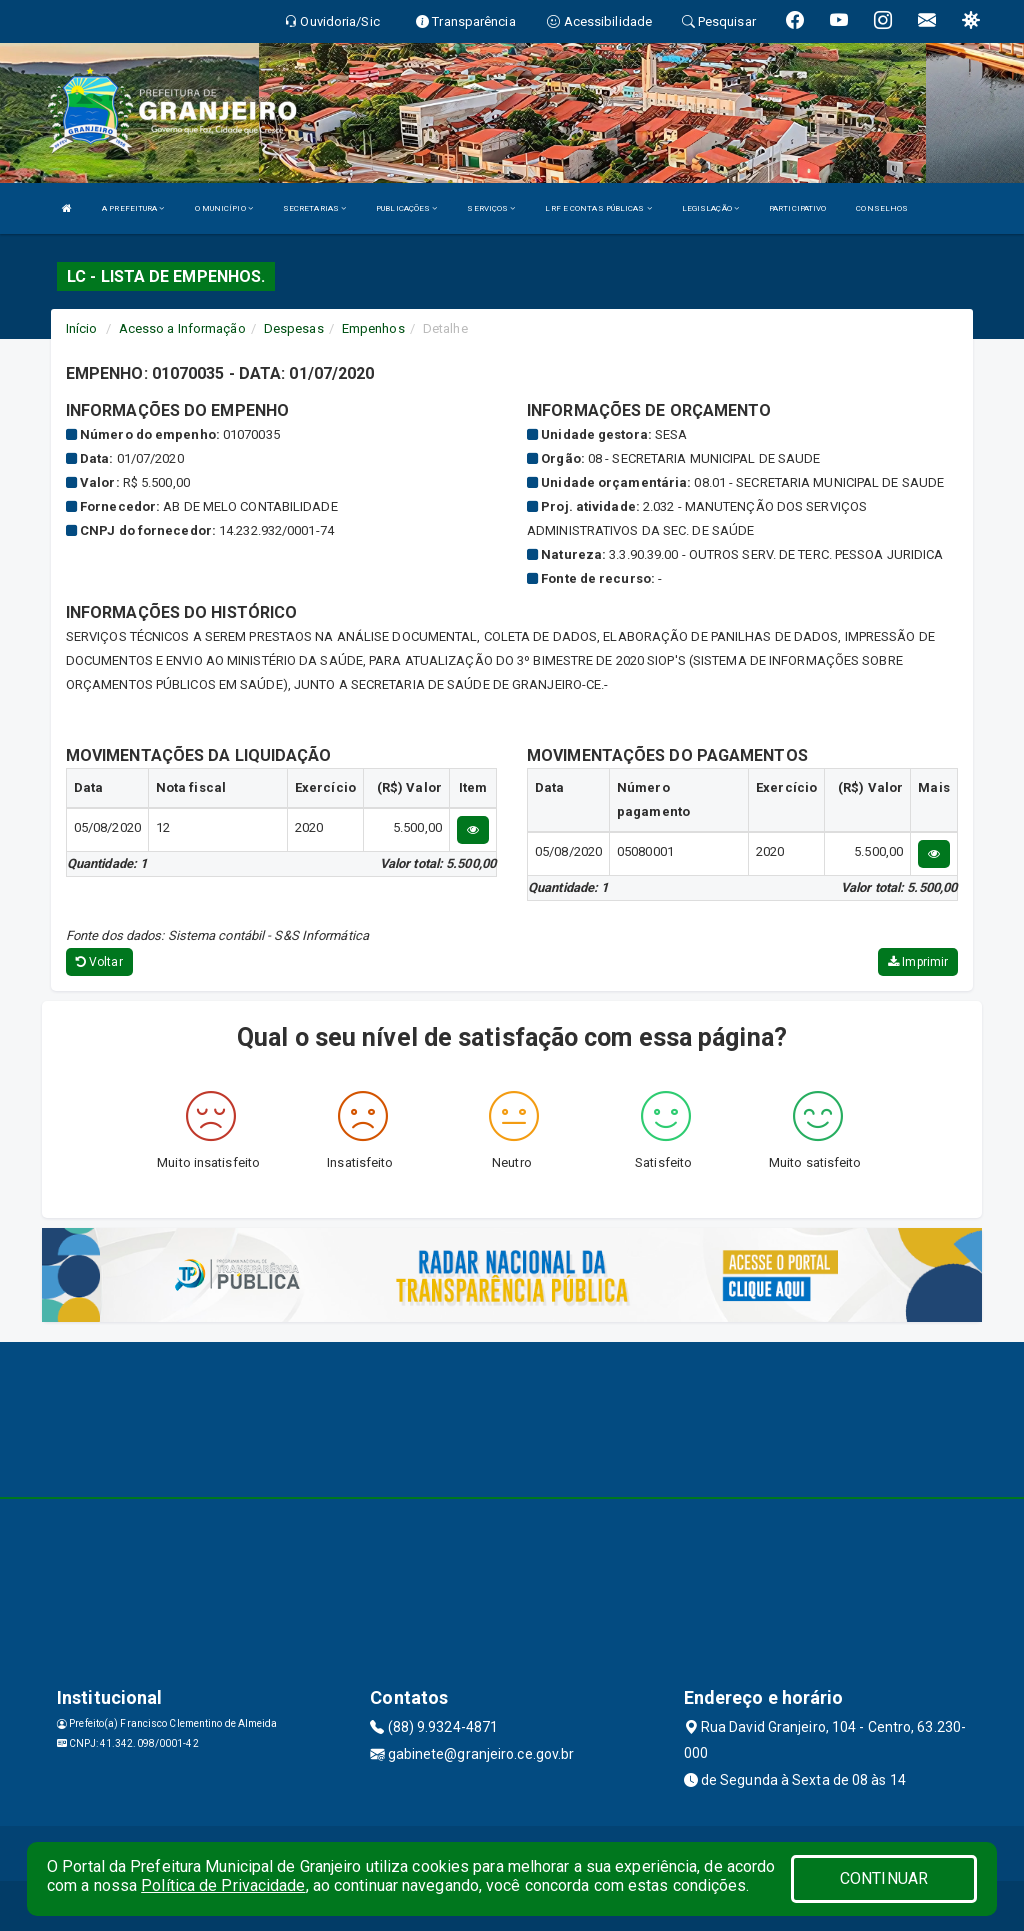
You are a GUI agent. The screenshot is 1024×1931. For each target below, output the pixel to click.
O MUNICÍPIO (224, 208)
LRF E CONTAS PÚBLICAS (598, 208)
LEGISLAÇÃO (710, 208)
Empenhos (373, 328)
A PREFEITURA (133, 208)
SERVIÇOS (491, 208)
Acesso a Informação (182, 328)
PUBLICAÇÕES (406, 208)
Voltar (99, 962)
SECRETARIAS (314, 208)
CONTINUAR (884, 1878)
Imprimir (918, 962)
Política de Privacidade (223, 1885)
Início (82, 328)
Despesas (294, 328)
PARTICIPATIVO (797, 208)
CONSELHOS (882, 208)
